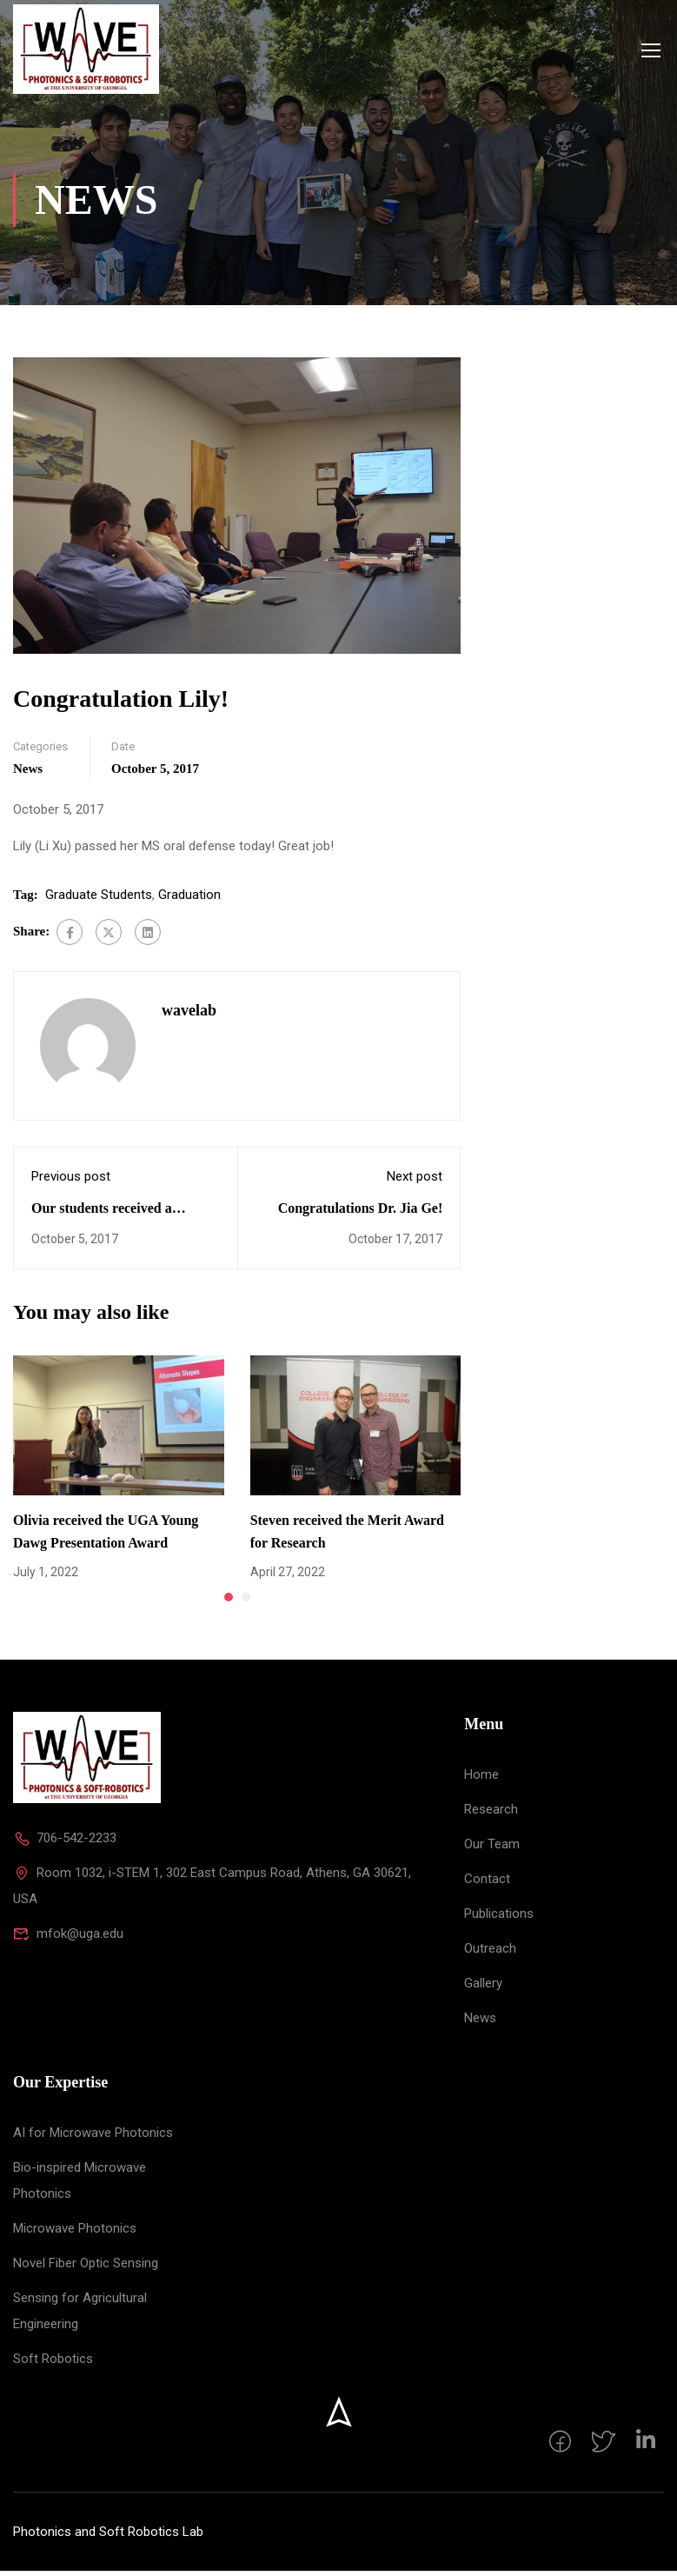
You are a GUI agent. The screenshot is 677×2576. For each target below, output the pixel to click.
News (28, 773)
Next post (414, 1180)
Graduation (189, 899)
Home (481, 1779)
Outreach (490, 1953)
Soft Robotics (53, 2364)
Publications (499, 1919)
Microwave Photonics (74, 2233)
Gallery (483, 1988)
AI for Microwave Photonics (93, 2138)
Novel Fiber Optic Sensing (85, 2268)
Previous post (70, 1180)
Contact (487, 1884)
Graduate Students (98, 899)
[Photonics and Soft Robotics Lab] (87, 1762)
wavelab (189, 1014)
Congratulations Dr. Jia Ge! (360, 1212)
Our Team (492, 1849)
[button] (228, 1602)
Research (491, 1814)
